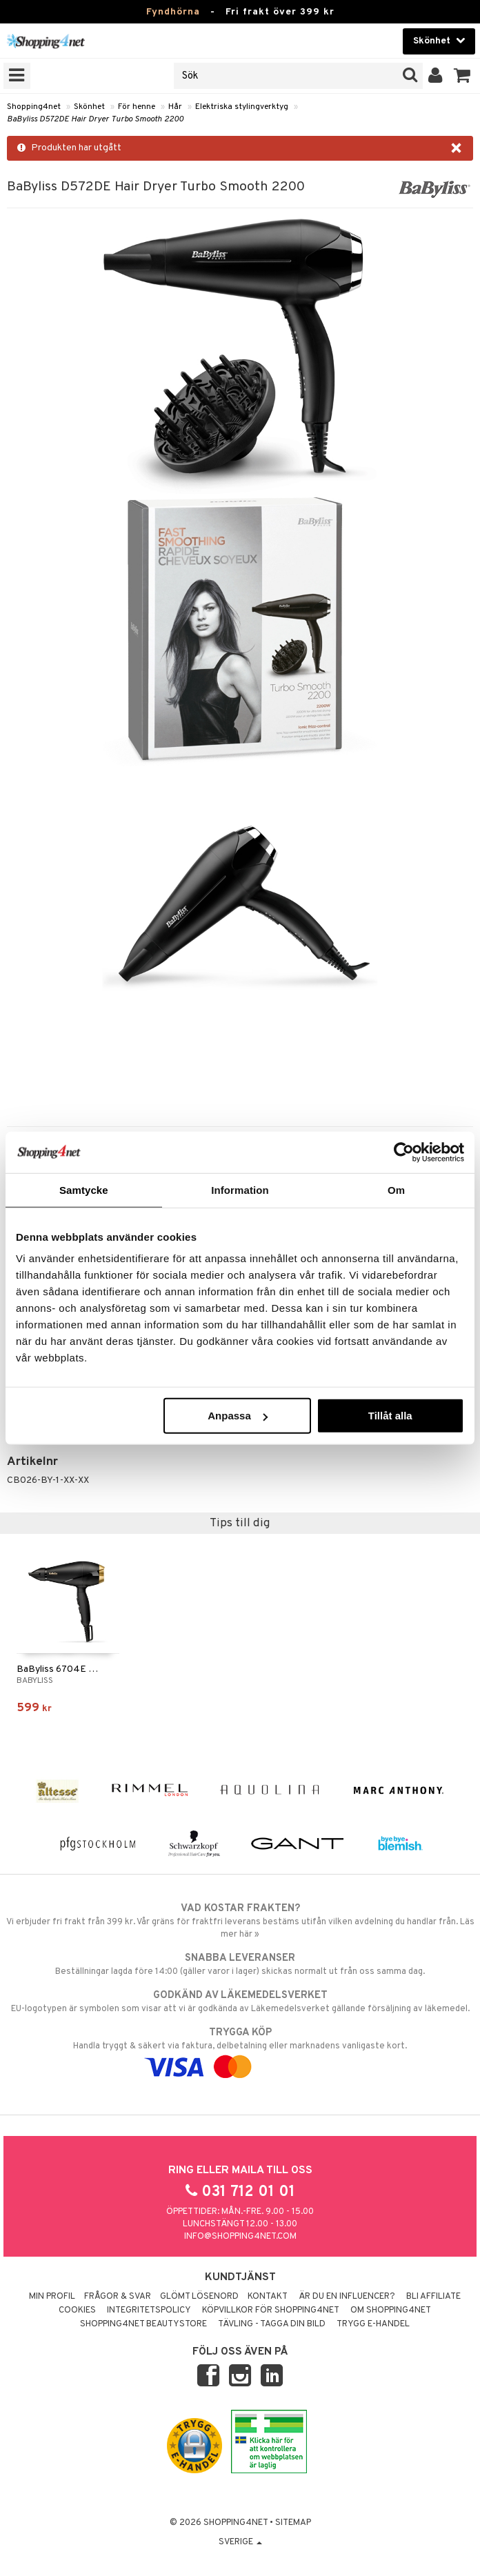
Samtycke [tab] (83, 1189)
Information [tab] (240, 1189)
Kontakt (268, 2296)
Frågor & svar (117, 2296)
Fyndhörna (173, 12)
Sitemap (293, 2522)
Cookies (77, 2310)
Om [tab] (396, 1189)
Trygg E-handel (373, 2324)
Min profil (52, 2296)
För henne (136, 106)
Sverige (240, 2542)
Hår (175, 106)
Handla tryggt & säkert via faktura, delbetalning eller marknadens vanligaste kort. (240, 2050)
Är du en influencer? (347, 2296)
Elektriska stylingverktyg (241, 106)
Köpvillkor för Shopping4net (270, 2310)
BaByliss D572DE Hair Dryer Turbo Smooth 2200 (95, 119)
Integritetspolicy (149, 2310)
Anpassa (238, 1415)
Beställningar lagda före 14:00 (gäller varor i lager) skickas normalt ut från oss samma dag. (240, 1964)
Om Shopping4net (390, 2310)
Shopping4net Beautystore (143, 2324)
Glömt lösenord (199, 2296)
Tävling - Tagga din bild (272, 2324)
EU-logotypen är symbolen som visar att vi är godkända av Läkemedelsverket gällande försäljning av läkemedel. (240, 2001)
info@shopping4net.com (240, 2236)
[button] (462, 76)
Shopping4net (34, 106)
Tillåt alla (390, 1415)
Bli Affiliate (433, 2296)
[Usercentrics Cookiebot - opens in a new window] (403, 1151)
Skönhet (89, 106)
